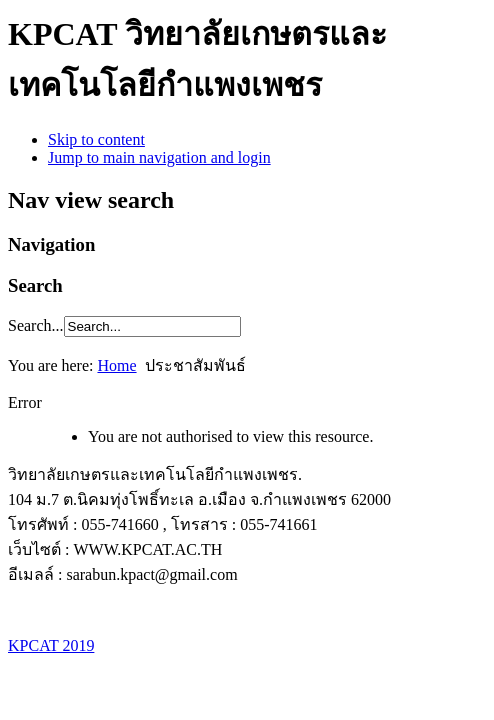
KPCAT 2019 (51, 645)
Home (116, 365)
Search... (36, 325)
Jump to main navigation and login (159, 157)
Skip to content (96, 139)
